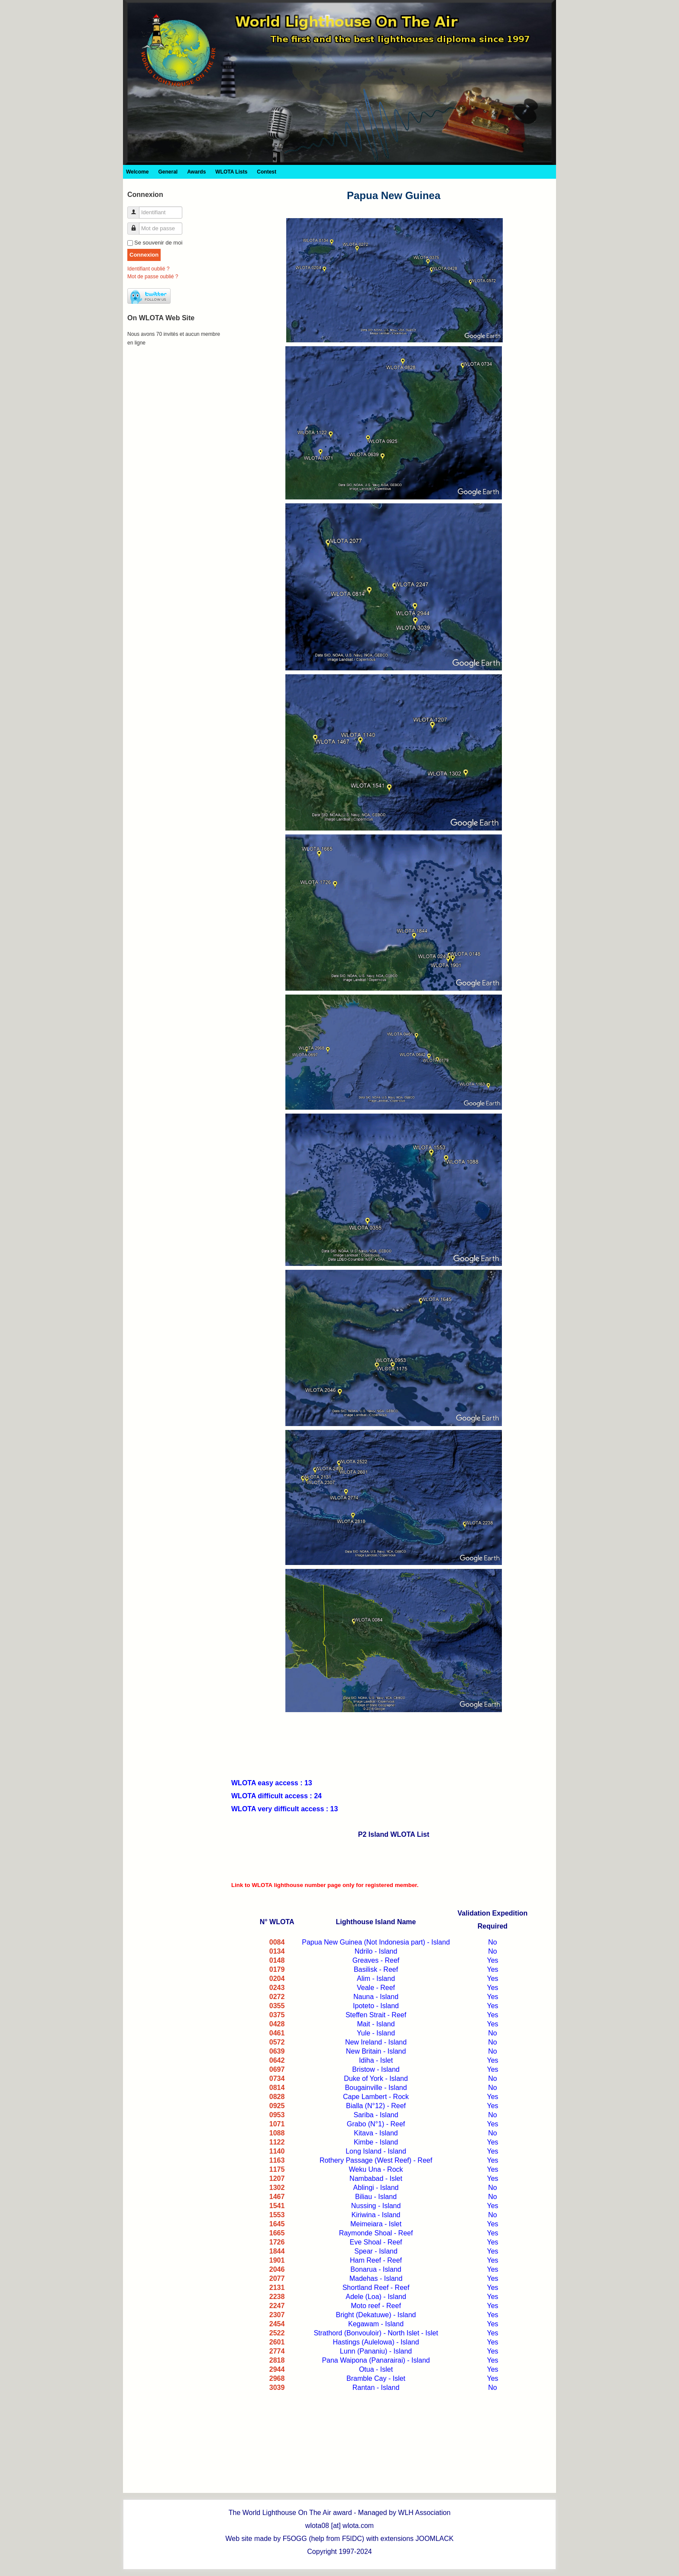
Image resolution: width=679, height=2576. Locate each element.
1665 (277, 2233)
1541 (277, 2205)
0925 (277, 2105)
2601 (277, 2342)
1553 (277, 2215)
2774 (277, 2351)
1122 (277, 2142)
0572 (277, 2042)
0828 (277, 2096)
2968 (277, 2378)
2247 (277, 2305)
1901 (277, 2260)
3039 (277, 2387)
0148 (277, 1960)
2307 (277, 2314)
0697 (277, 2069)
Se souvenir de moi (158, 242)
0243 (277, 1987)
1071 (277, 2124)
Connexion (143, 254)
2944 (277, 2369)
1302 (277, 2187)
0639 (277, 2051)
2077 (277, 2278)
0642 (277, 2060)
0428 (277, 2024)
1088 (277, 2133)
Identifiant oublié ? (148, 269)
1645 (277, 2224)
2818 (277, 2360)
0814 (277, 2087)
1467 (277, 2196)
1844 (277, 2251)
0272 (277, 1996)
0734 (277, 2078)
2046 (277, 2269)
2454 (277, 2324)
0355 (277, 2005)
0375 (277, 2015)
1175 (277, 2169)
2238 (277, 2296)
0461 (277, 2033)
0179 (277, 1969)
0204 (277, 1978)
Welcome (137, 172)
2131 (277, 2287)
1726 (277, 2242)
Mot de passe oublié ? (152, 277)
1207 (277, 2178)
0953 (277, 2115)
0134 (277, 1951)
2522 (277, 2333)
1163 (277, 2160)
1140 (277, 2151)
